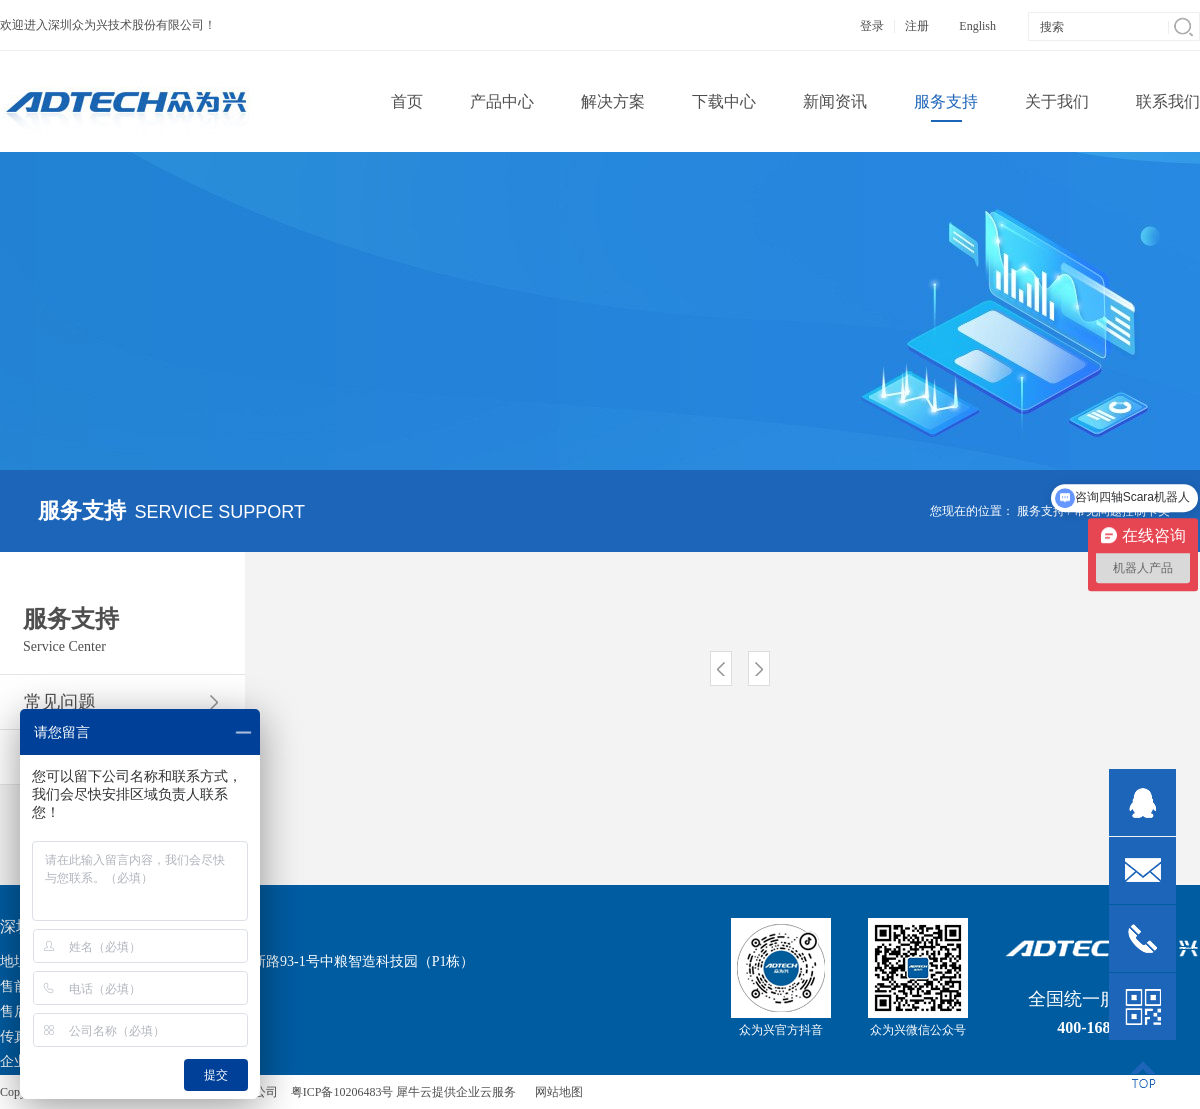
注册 (917, 26)
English (977, 26)
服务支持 (1041, 511)
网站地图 (556, 1092)
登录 (872, 26)
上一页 (721, 668)
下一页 (759, 668)
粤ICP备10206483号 (342, 1092)
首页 (407, 101)
